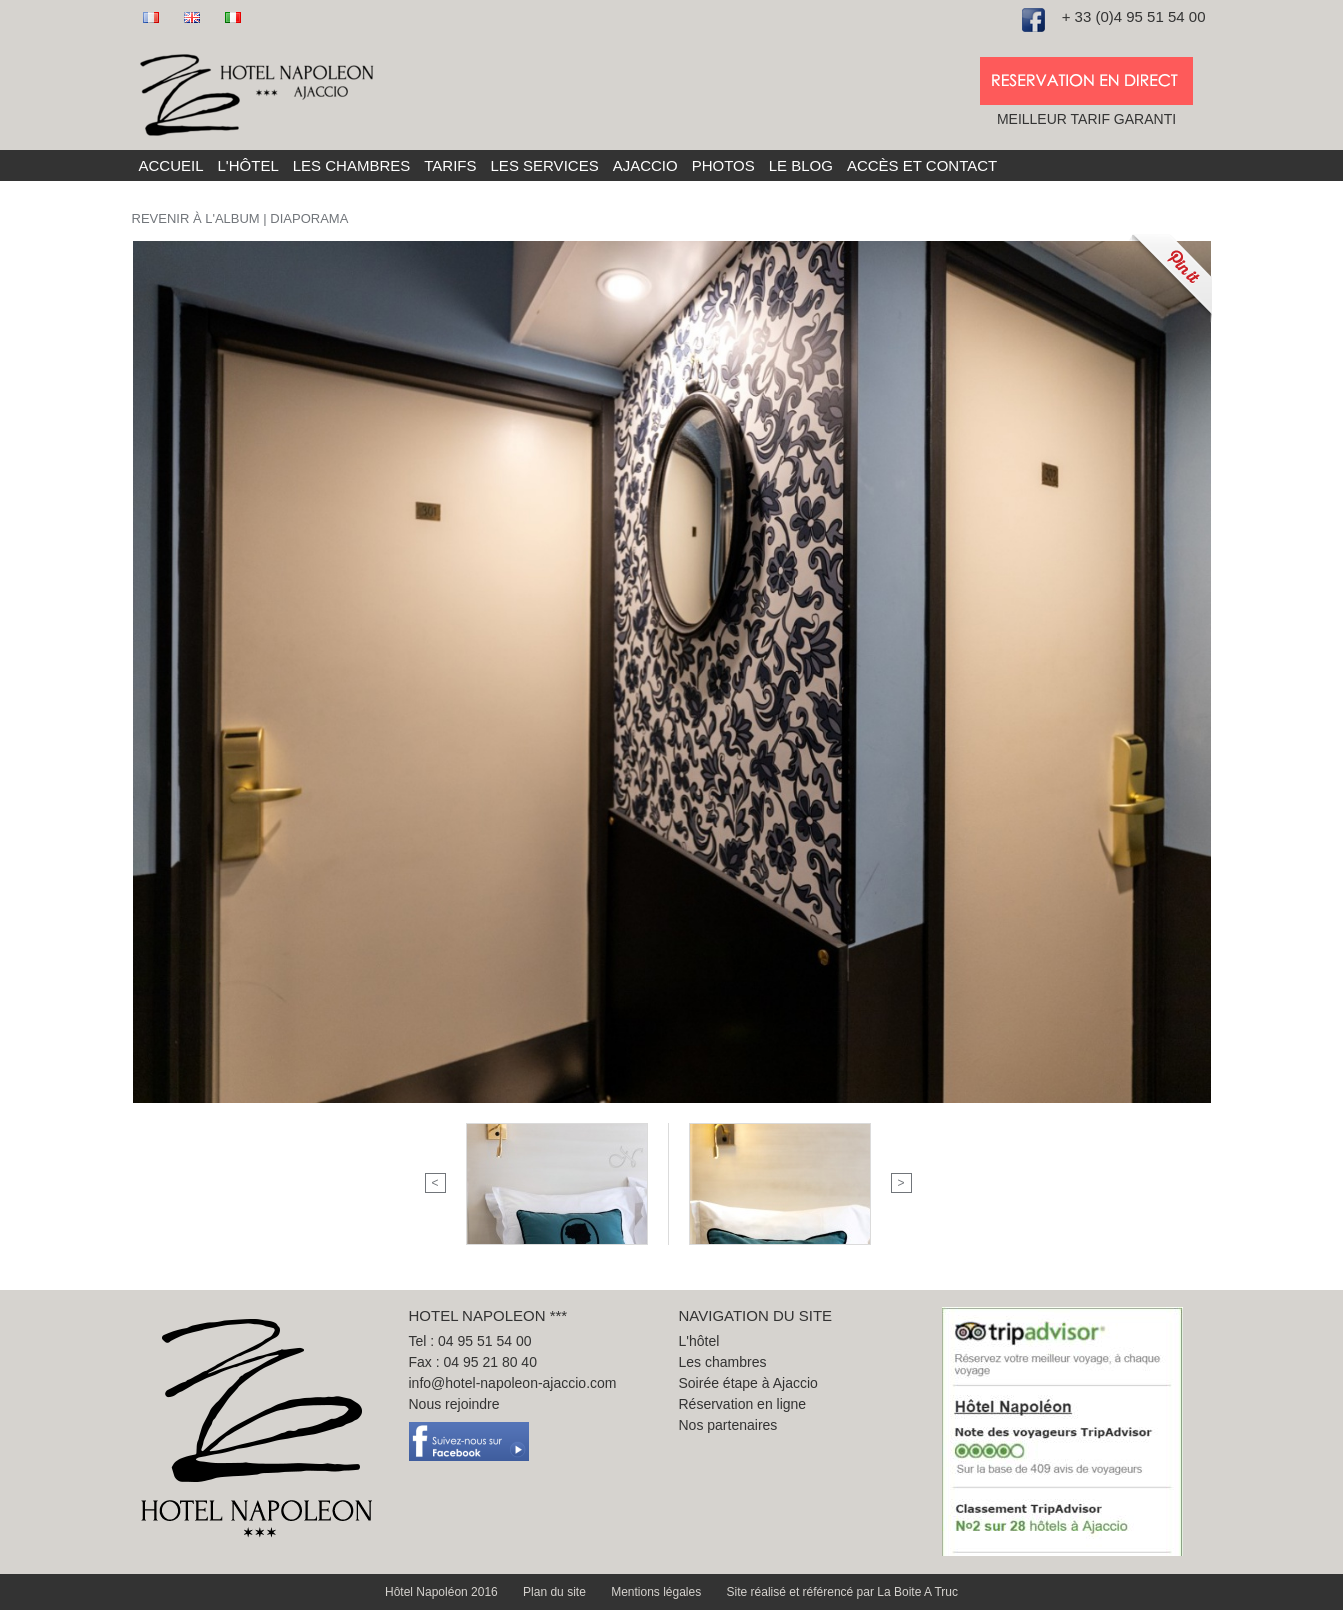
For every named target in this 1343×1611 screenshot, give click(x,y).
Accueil (171, 165)
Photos (723, 165)
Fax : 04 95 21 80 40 (473, 1362)
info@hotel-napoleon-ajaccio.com (513, 1383)
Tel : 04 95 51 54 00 (470, 1341)
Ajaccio (645, 165)
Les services (545, 165)
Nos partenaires (728, 1425)
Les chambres (352, 165)
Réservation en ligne (743, 1404)
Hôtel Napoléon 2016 (443, 1592)
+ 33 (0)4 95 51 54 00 (1134, 16)
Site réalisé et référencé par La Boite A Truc (842, 1592)
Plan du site (556, 1592)
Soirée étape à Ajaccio (748, 1383)
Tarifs (450, 165)
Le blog (801, 165)
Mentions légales (657, 1592)
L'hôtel (248, 165)
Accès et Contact (922, 165)
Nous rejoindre (454, 1404)
